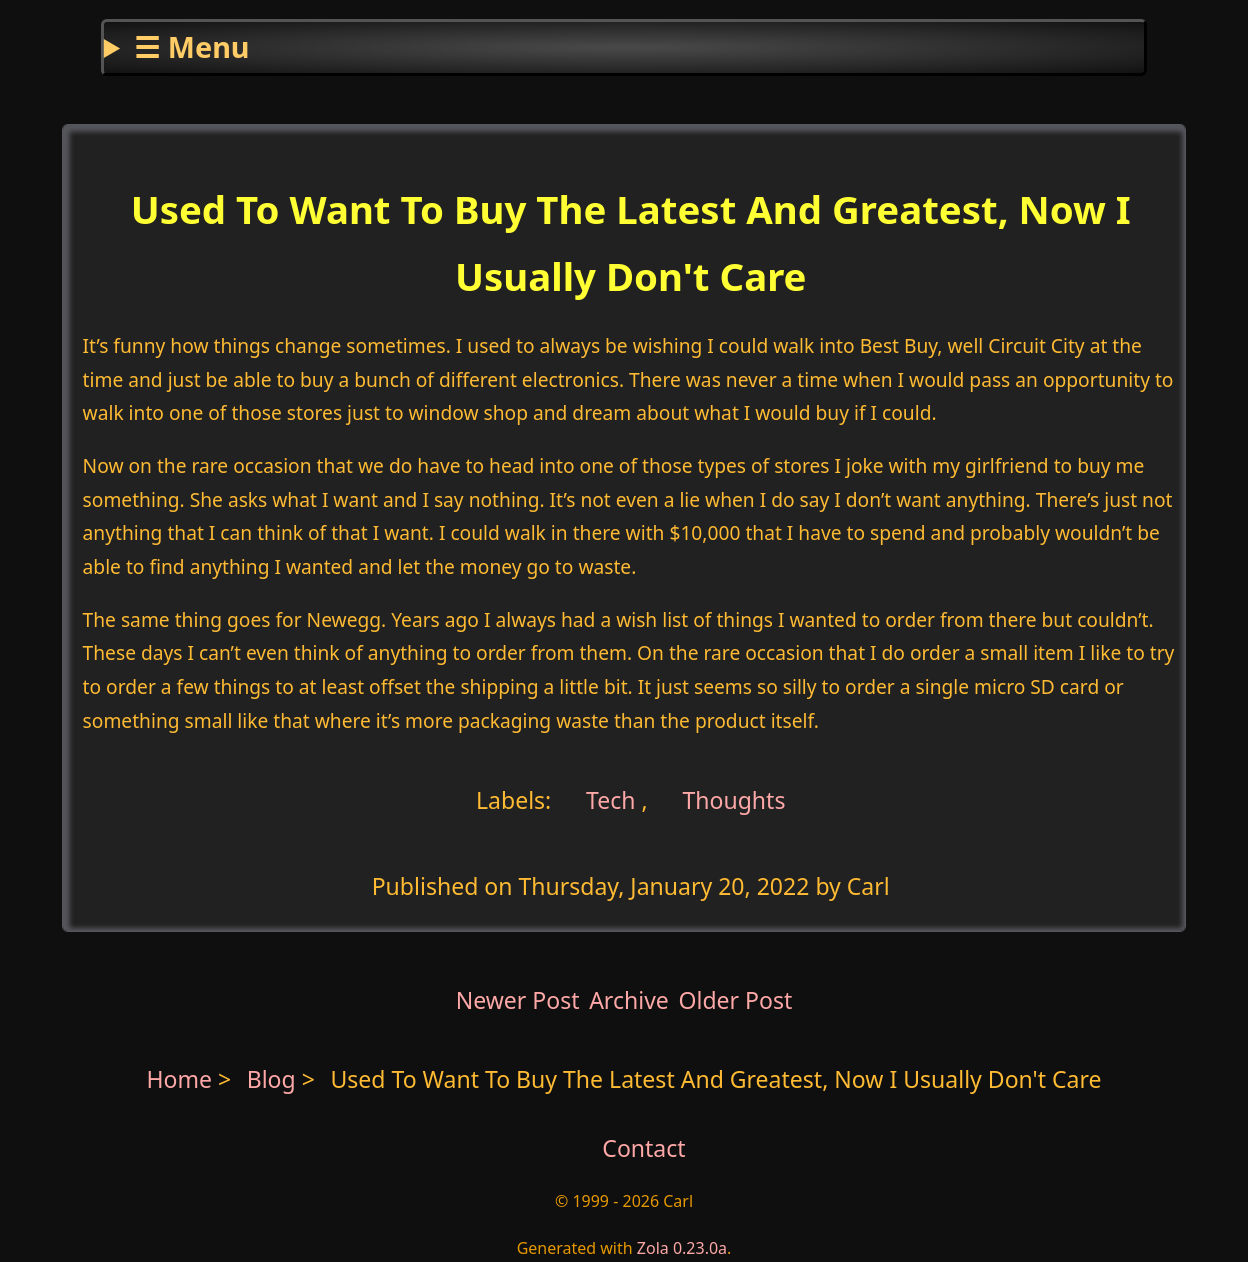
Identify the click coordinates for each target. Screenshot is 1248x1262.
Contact (643, 1148)
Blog (274, 1079)
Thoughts (733, 799)
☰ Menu (191, 46)
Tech (607, 799)
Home (179, 1079)
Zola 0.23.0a (682, 1248)
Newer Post (518, 1000)
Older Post (735, 1000)
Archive (629, 1000)
